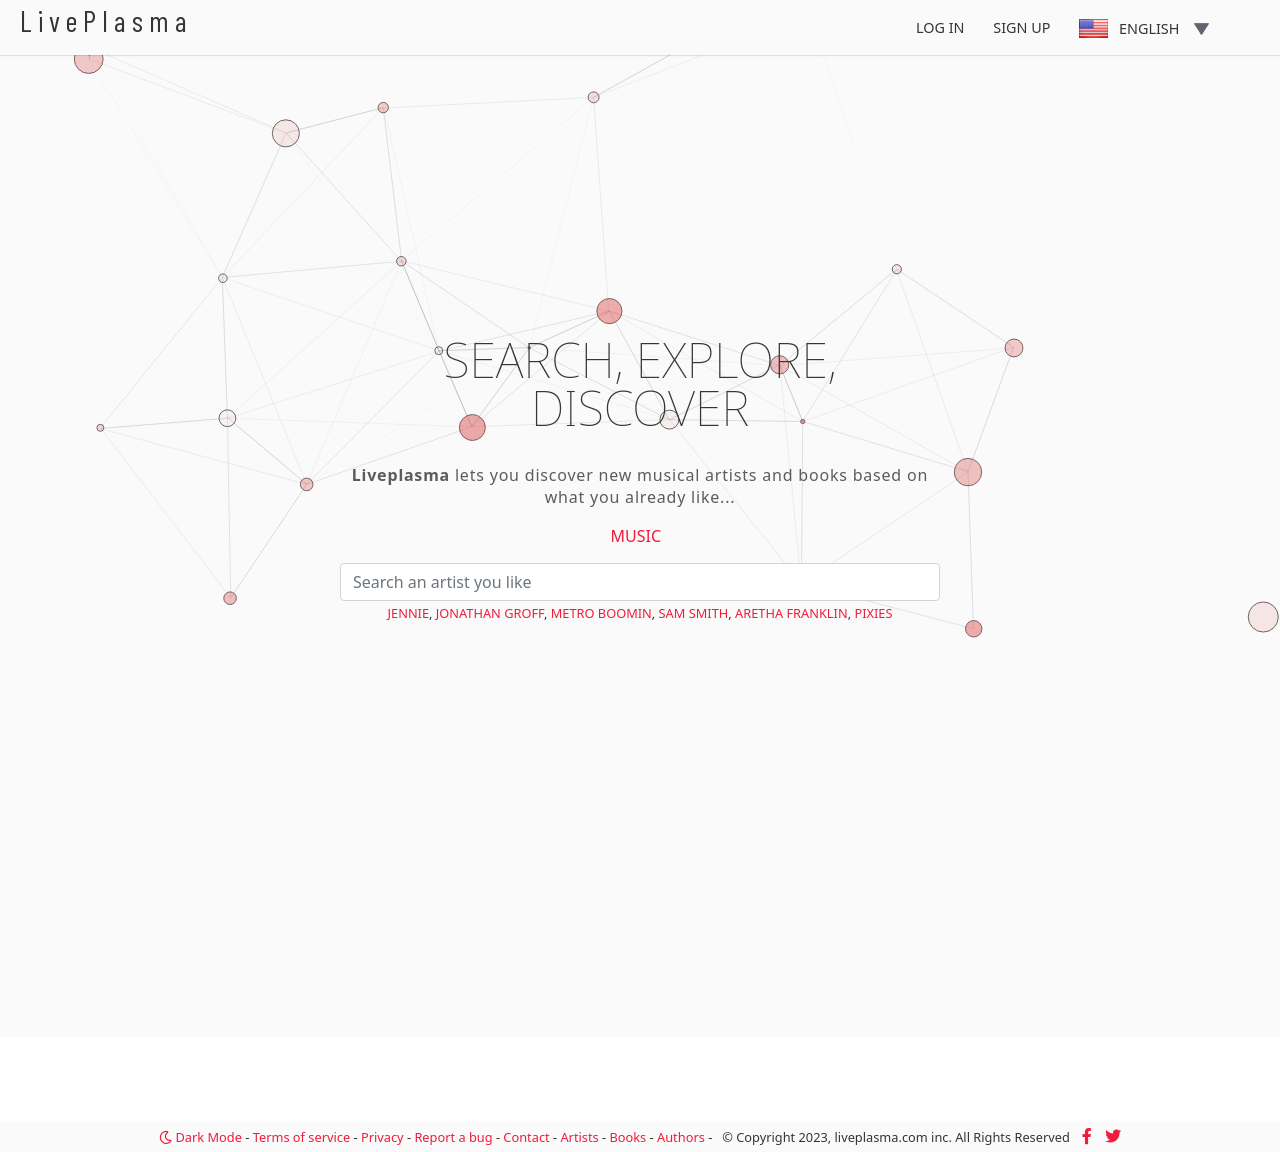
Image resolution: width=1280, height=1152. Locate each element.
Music (636, 536)
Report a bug (453, 1137)
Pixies (873, 613)
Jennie (409, 613)
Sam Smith (694, 613)
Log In (940, 27)
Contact (526, 1137)
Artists (579, 1137)
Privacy (382, 1137)
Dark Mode (200, 1137)
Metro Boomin (601, 613)
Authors (681, 1137)
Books (627, 1137)
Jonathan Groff (490, 613)
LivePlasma (106, 20)
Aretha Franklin (791, 613)
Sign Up (1021, 27)
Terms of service (301, 1137)
